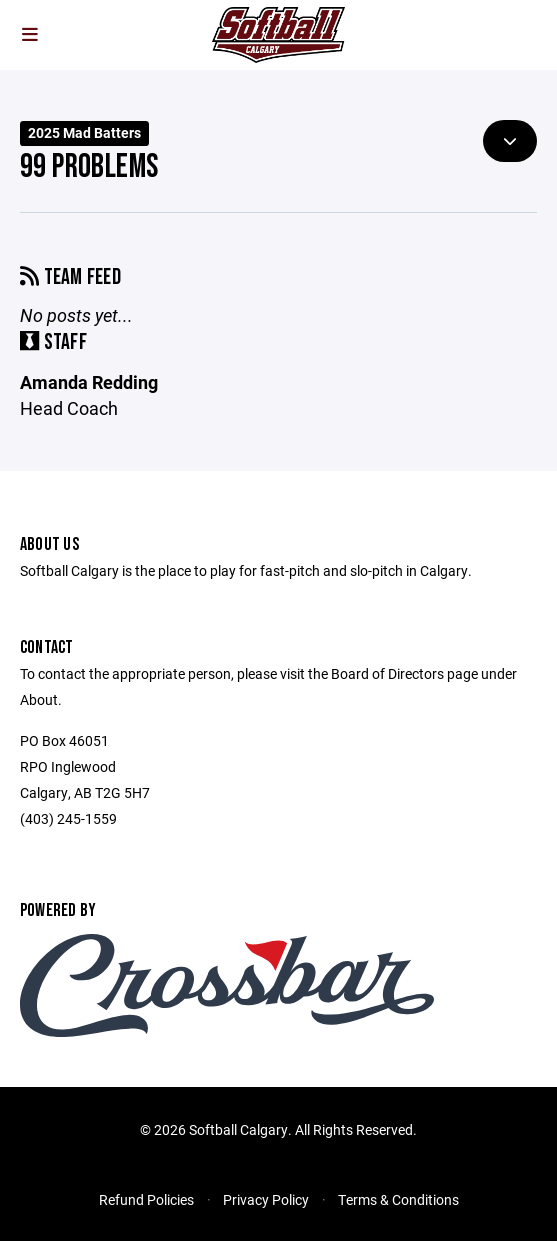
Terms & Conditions (398, 1199)
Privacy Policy (266, 1199)
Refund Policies (146, 1199)
